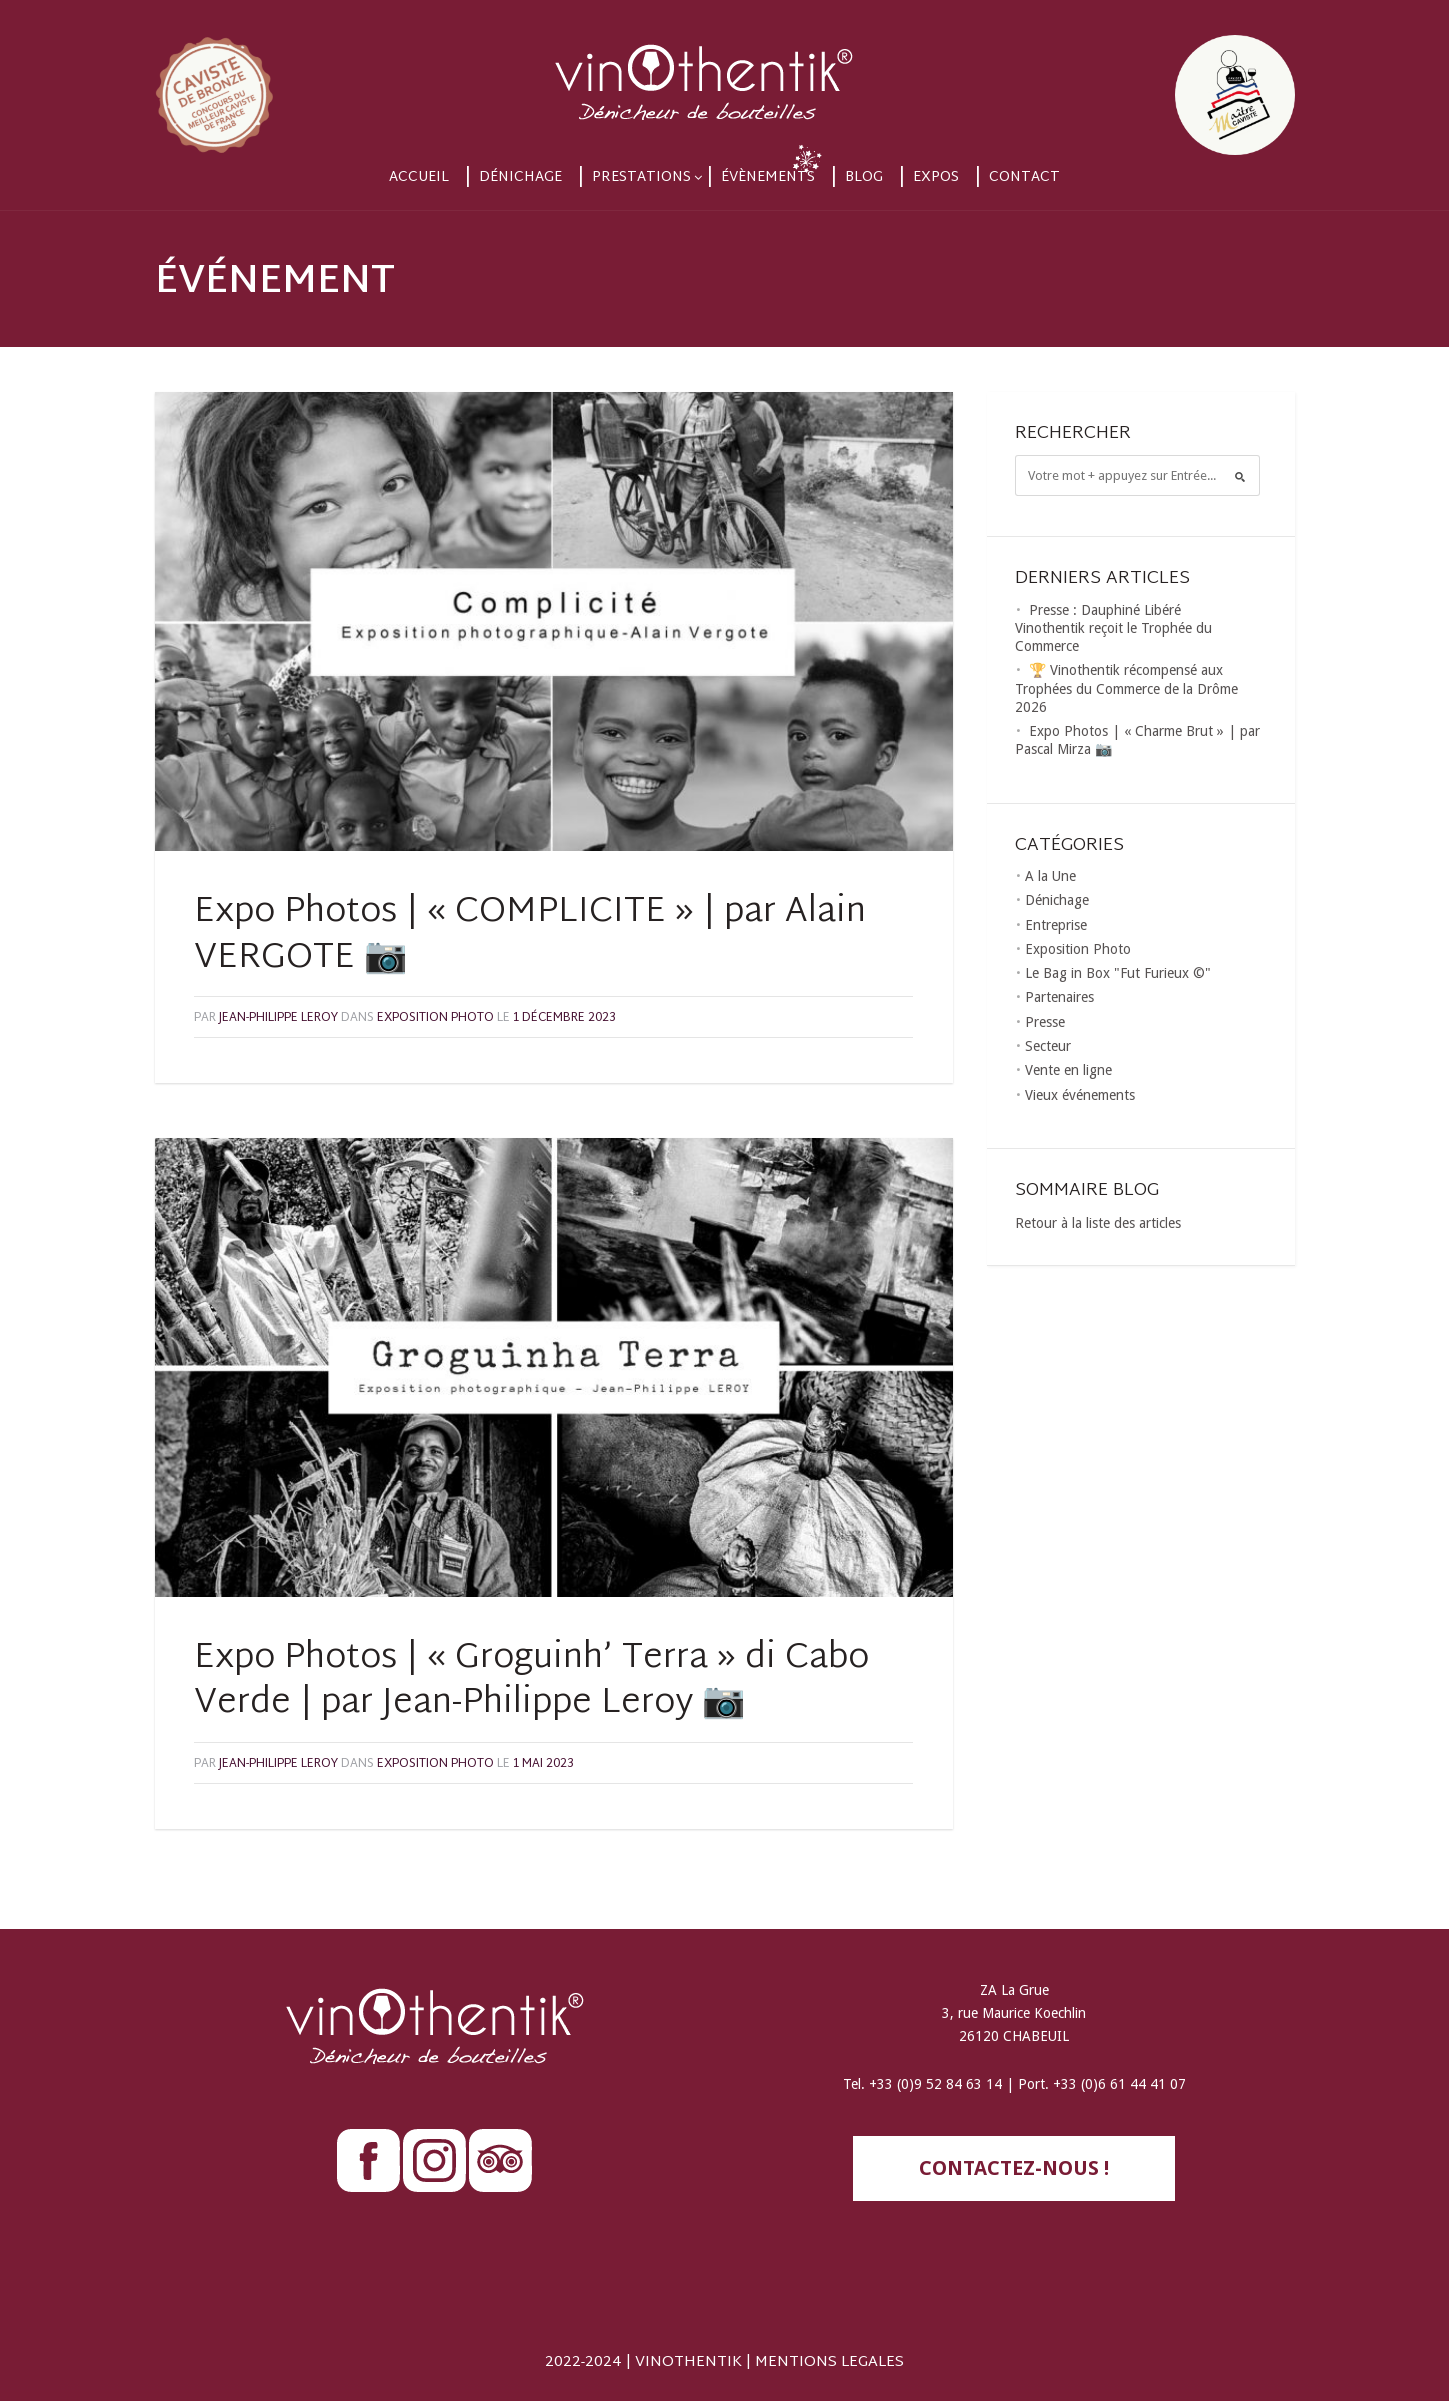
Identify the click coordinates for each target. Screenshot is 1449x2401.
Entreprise (1056, 925)
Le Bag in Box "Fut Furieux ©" (1118, 973)
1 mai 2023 (543, 1764)
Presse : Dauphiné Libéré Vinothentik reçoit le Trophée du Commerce (1113, 628)
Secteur (1048, 1046)
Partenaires (1059, 997)
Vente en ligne (1068, 1070)
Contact (1024, 177)
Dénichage (520, 177)
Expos (936, 177)
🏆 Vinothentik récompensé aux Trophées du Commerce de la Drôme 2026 (1126, 688)
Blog (864, 177)
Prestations (641, 177)
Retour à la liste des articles (1098, 1223)
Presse (1045, 1022)
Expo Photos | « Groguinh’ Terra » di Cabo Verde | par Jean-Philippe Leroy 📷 (531, 1682)
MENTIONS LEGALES (829, 2362)
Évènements (768, 177)
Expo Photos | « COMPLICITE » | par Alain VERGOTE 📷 (530, 936)
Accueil (419, 177)
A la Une (1050, 876)
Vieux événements (1080, 1095)
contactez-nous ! (1014, 2168)
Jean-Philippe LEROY (278, 1018)
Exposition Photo (435, 1018)
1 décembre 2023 (564, 1018)
